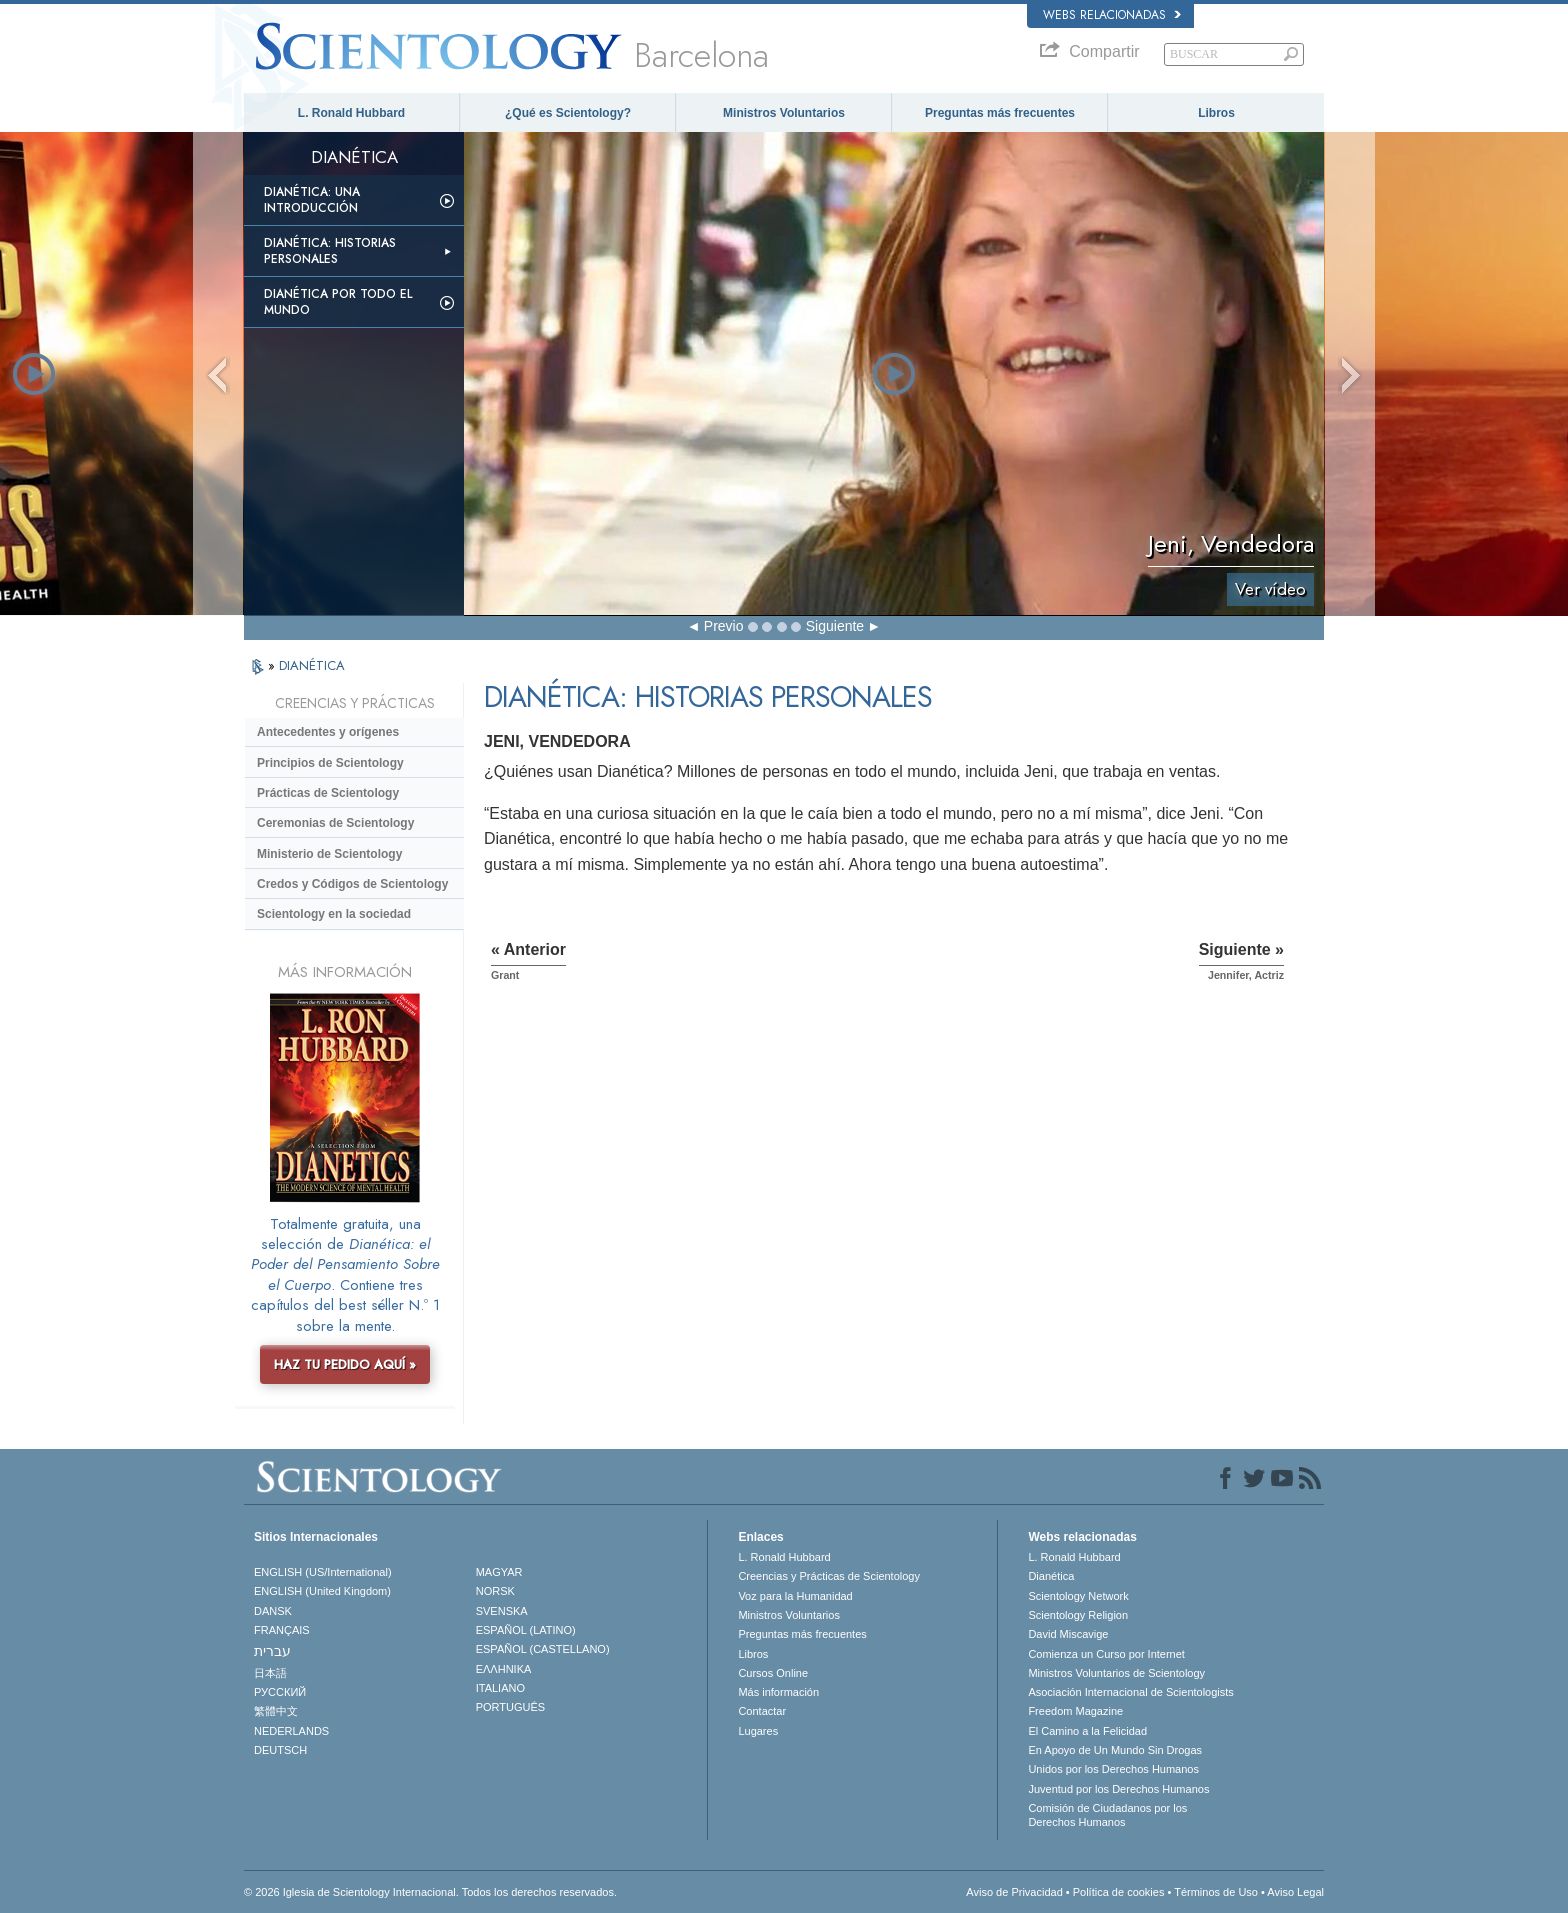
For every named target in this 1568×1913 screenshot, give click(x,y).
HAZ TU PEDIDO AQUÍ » (345, 1364)
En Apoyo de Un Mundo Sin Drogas (1115, 1750)
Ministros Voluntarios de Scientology (1116, 1673)
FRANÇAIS (282, 1630)
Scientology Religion (1078, 1615)
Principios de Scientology (330, 763)
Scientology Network (1078, 1596)
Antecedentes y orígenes (328, 732)
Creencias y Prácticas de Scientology (829, 1576)
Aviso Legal (1295, 1892)
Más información (778, 1692)
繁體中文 (276, 1711)
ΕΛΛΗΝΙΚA (504, 1669)
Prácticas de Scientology (328, 793)
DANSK (273, 1611)
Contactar (762, 1711)
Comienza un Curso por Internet (1106, 1654)
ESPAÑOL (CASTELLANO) (543, 1649)
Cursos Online (773, 1673)
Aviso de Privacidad (1014, 1892)
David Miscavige (1068, 1634)
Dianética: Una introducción (312, 200)
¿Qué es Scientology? (568, 113)
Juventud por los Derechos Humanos (1118, 1789)
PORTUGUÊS (510, 1707)
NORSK (495, 1591)
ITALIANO (500, 1688)
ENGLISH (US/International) (323, 1572)
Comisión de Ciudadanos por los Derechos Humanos (1107, 1815)
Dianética (1051, 1576)
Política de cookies (1119, 1892)
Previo (724, 626)
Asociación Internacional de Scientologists (1130, 1692)
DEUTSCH (280, 1750)
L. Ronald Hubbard (351, 113)
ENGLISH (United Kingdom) (322, 1591)
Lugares (758, 1731)
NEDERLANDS (291, 1731)
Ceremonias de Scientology (335, 823)
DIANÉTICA (312, 665)
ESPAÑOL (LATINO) (526, 1630)
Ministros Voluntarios (784, 113)
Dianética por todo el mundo (338, 302)
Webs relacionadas (1112, 15)
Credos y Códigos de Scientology (352, 884)
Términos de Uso (1216, 1892)
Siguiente (835, 626)
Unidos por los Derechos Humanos (1113, 1769)
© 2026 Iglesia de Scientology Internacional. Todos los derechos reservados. (430, 1892)
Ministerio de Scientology (329, 854)
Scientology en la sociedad (334, 914)
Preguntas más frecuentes (1000, 113)
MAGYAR (499, 1572)
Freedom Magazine (1075, 1711)
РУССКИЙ (280, 1692)
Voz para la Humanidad (795, 1596)
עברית (272, 1651)
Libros (1216, 113)
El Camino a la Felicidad (1087, 1731)
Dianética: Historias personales (330, 251)
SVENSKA (502, 1611)
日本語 (270, 1673)
